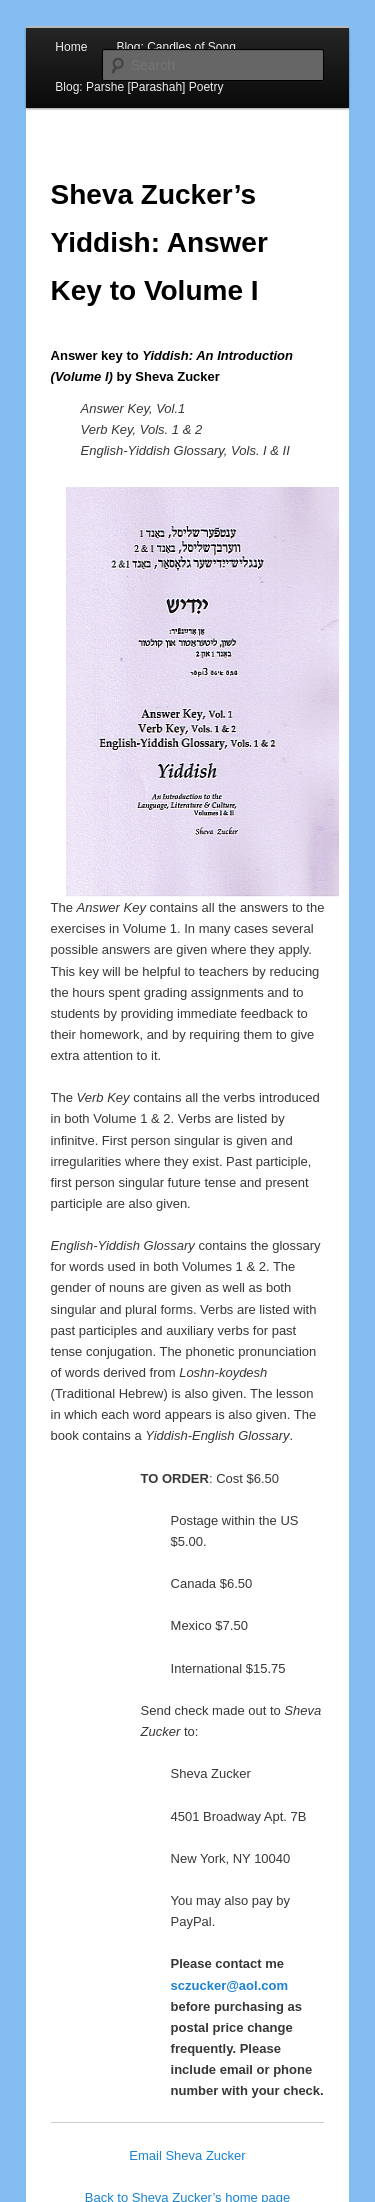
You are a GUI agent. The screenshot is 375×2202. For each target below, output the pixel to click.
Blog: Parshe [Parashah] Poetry (139, 87)
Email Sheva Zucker (187, 2155)
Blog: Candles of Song (175, 47)
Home (71, 47)
